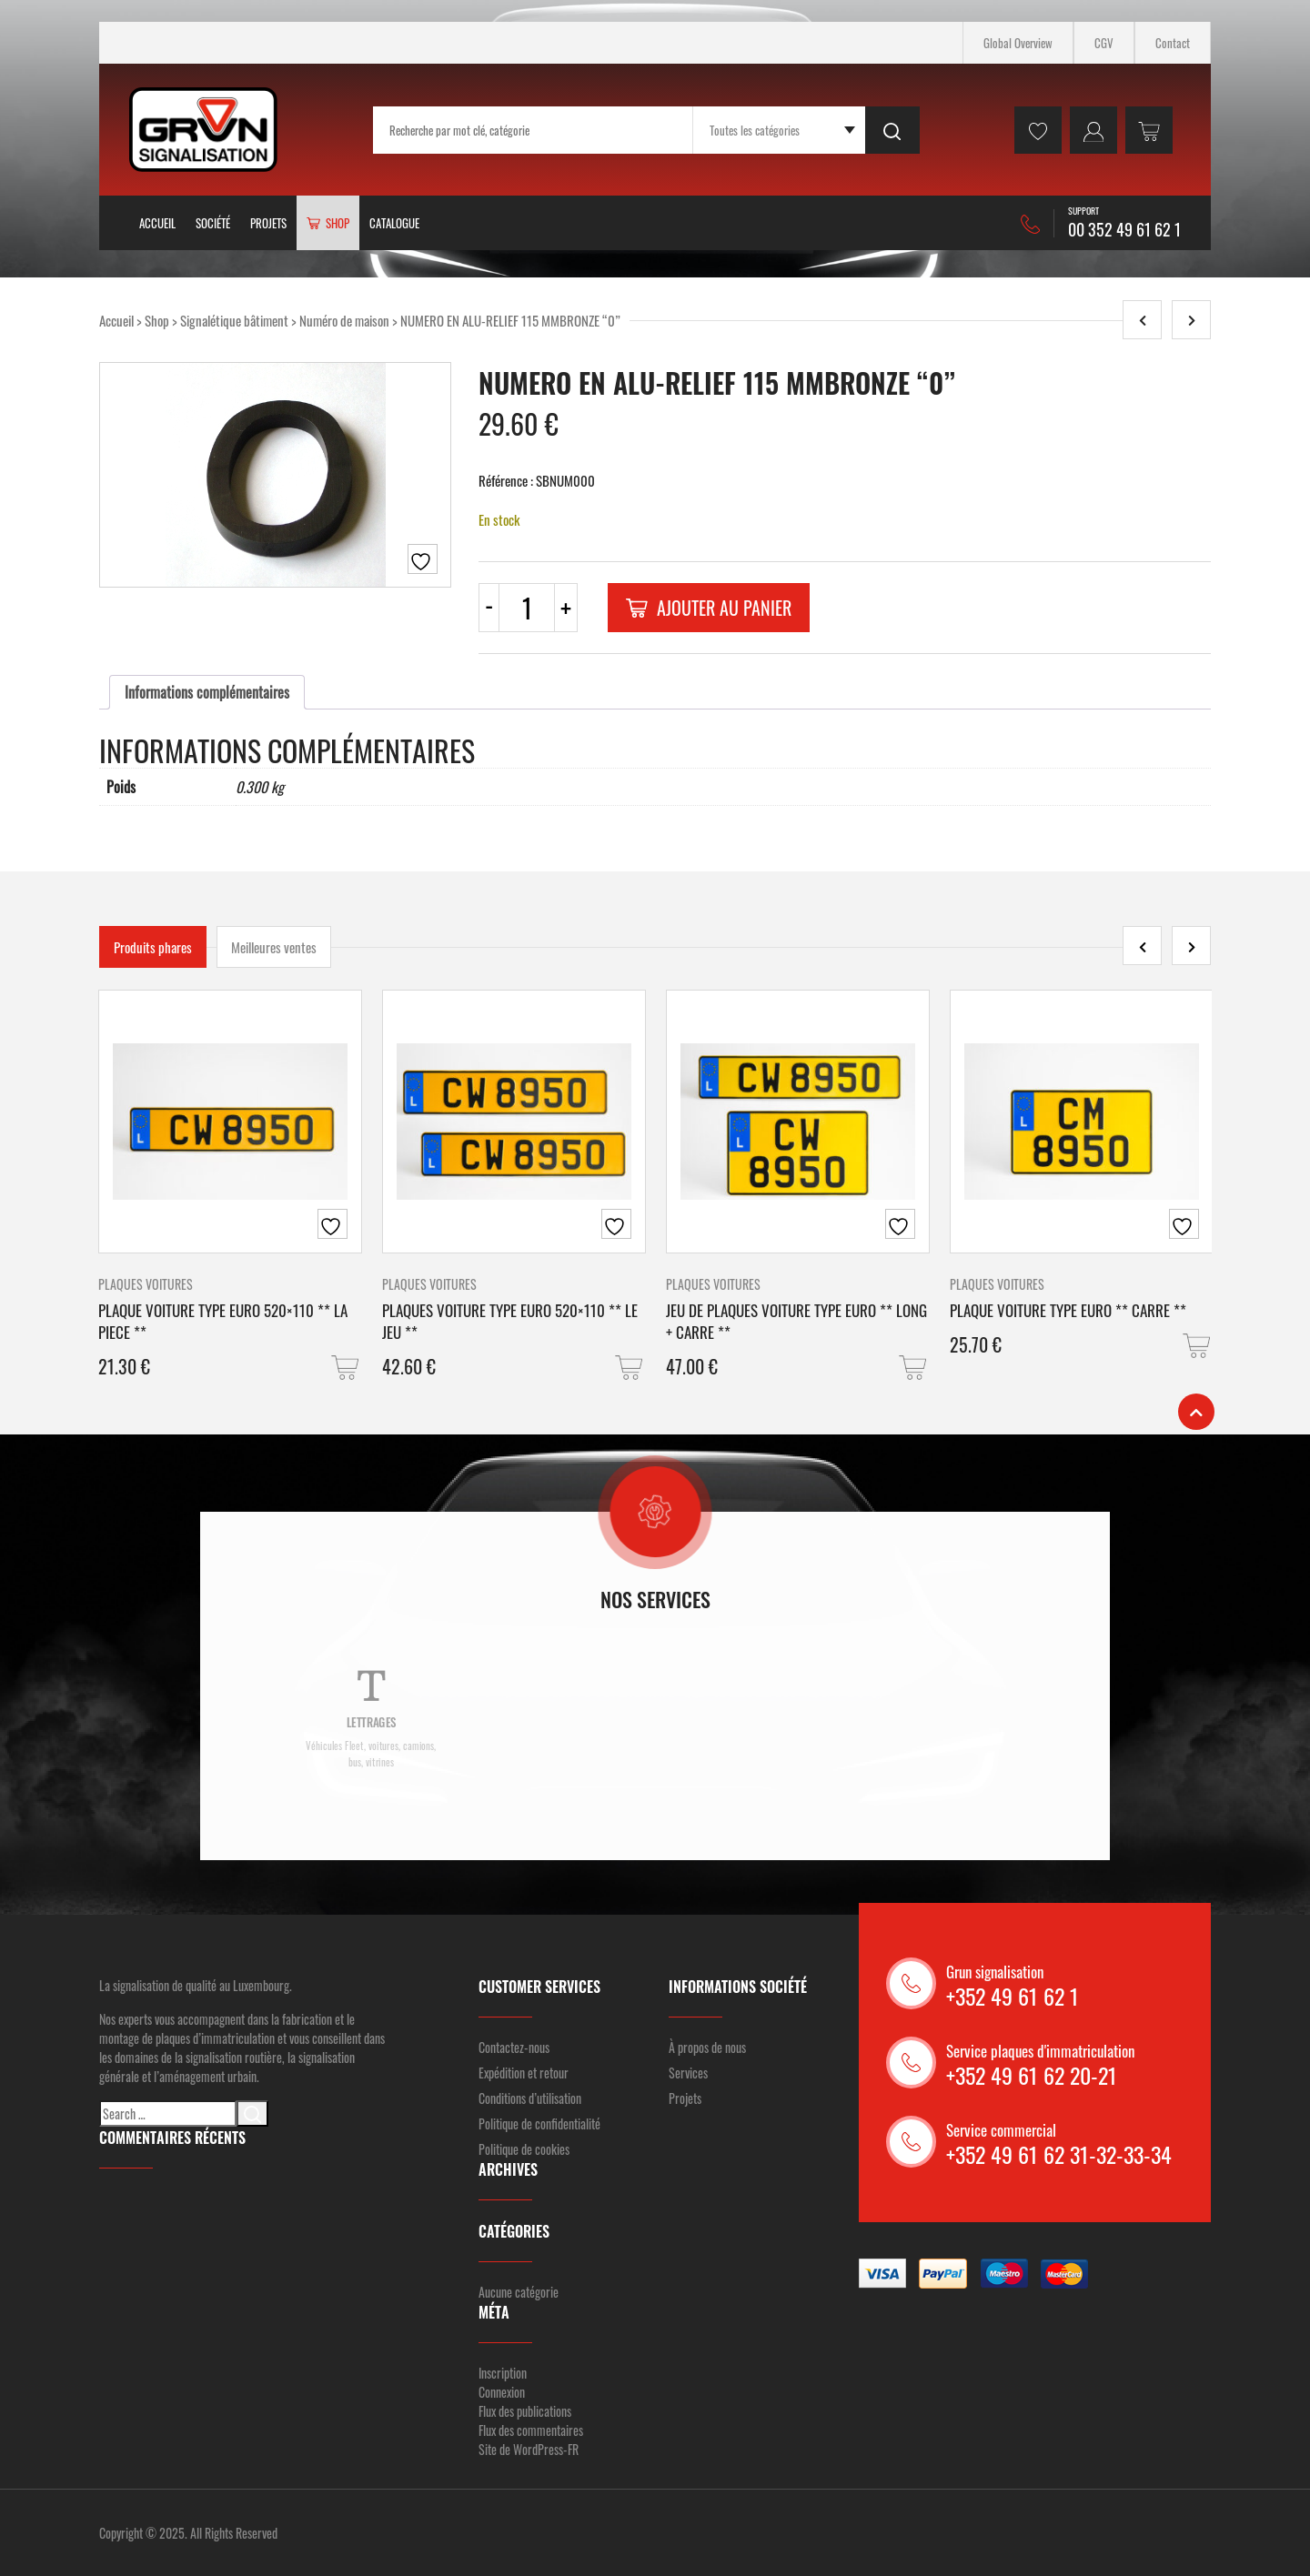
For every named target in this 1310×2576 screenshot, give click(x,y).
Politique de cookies (524, 2148)
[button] (346, 1367)
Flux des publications (525, 2410)
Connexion (502, 2391)
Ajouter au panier (708, 607)
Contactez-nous (514, 2047)
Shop (157, 320)
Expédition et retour (524, 2072)
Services (688, 2072)
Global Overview (1018, 43)
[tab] (207, 692)
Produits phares (153, 947)
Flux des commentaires (531, 2430)
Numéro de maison (344, 320)
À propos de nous (707, 2047)
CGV (1104, 43)
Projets (268, 223)
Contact (1172, 43)
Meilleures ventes (274, 947)
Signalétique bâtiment (234, 320)
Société (213, 223)
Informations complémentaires (207, 692)
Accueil (157, 223)
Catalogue (394, 223)
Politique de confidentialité (539, 2123)
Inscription (503, 2372)
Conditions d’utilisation (530, 2098)
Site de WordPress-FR (529, 2449)
